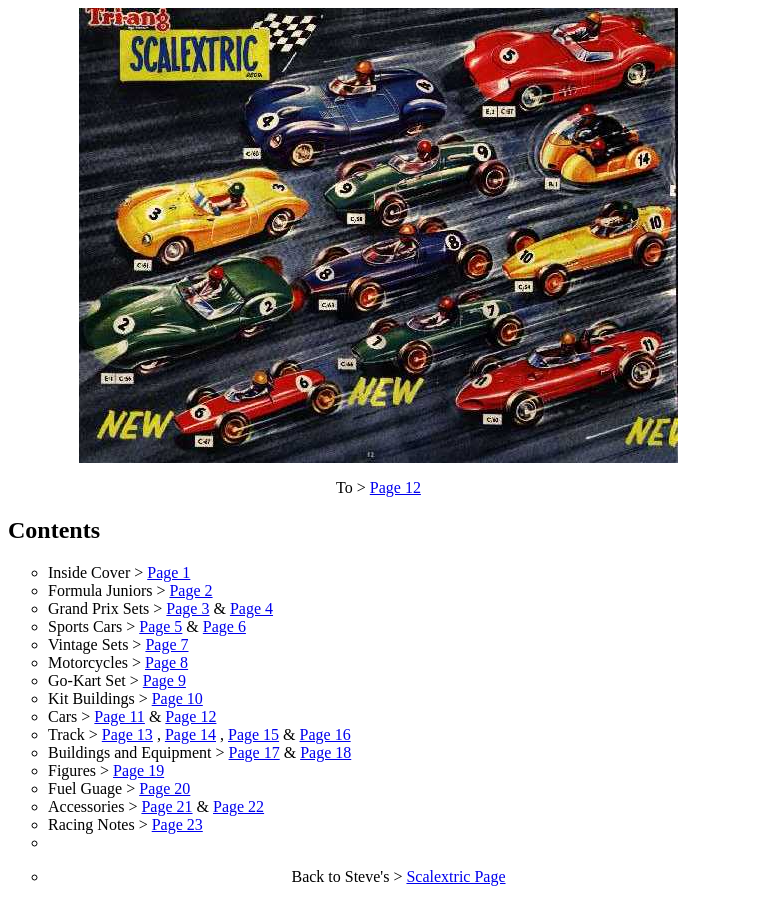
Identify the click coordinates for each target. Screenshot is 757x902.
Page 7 (166, 644)
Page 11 (119, 716)
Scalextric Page (455, 876)
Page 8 (166, 662)
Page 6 (224, 626)
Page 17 (254, 752)
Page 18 (325, 752)
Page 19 (138, 770)
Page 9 (164, 680)
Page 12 (395, 487)
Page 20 (164, 788)
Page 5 (160, 626)
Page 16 (325, 734)
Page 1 (168, 572)
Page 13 (127, 734)
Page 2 (190, 590)
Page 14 (190, 734)
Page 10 (177, 698)
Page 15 (253, 734)
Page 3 (187, 608)
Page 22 (238, 806)
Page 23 (177, 824)
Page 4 (251, 608)
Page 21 (166, 806)
